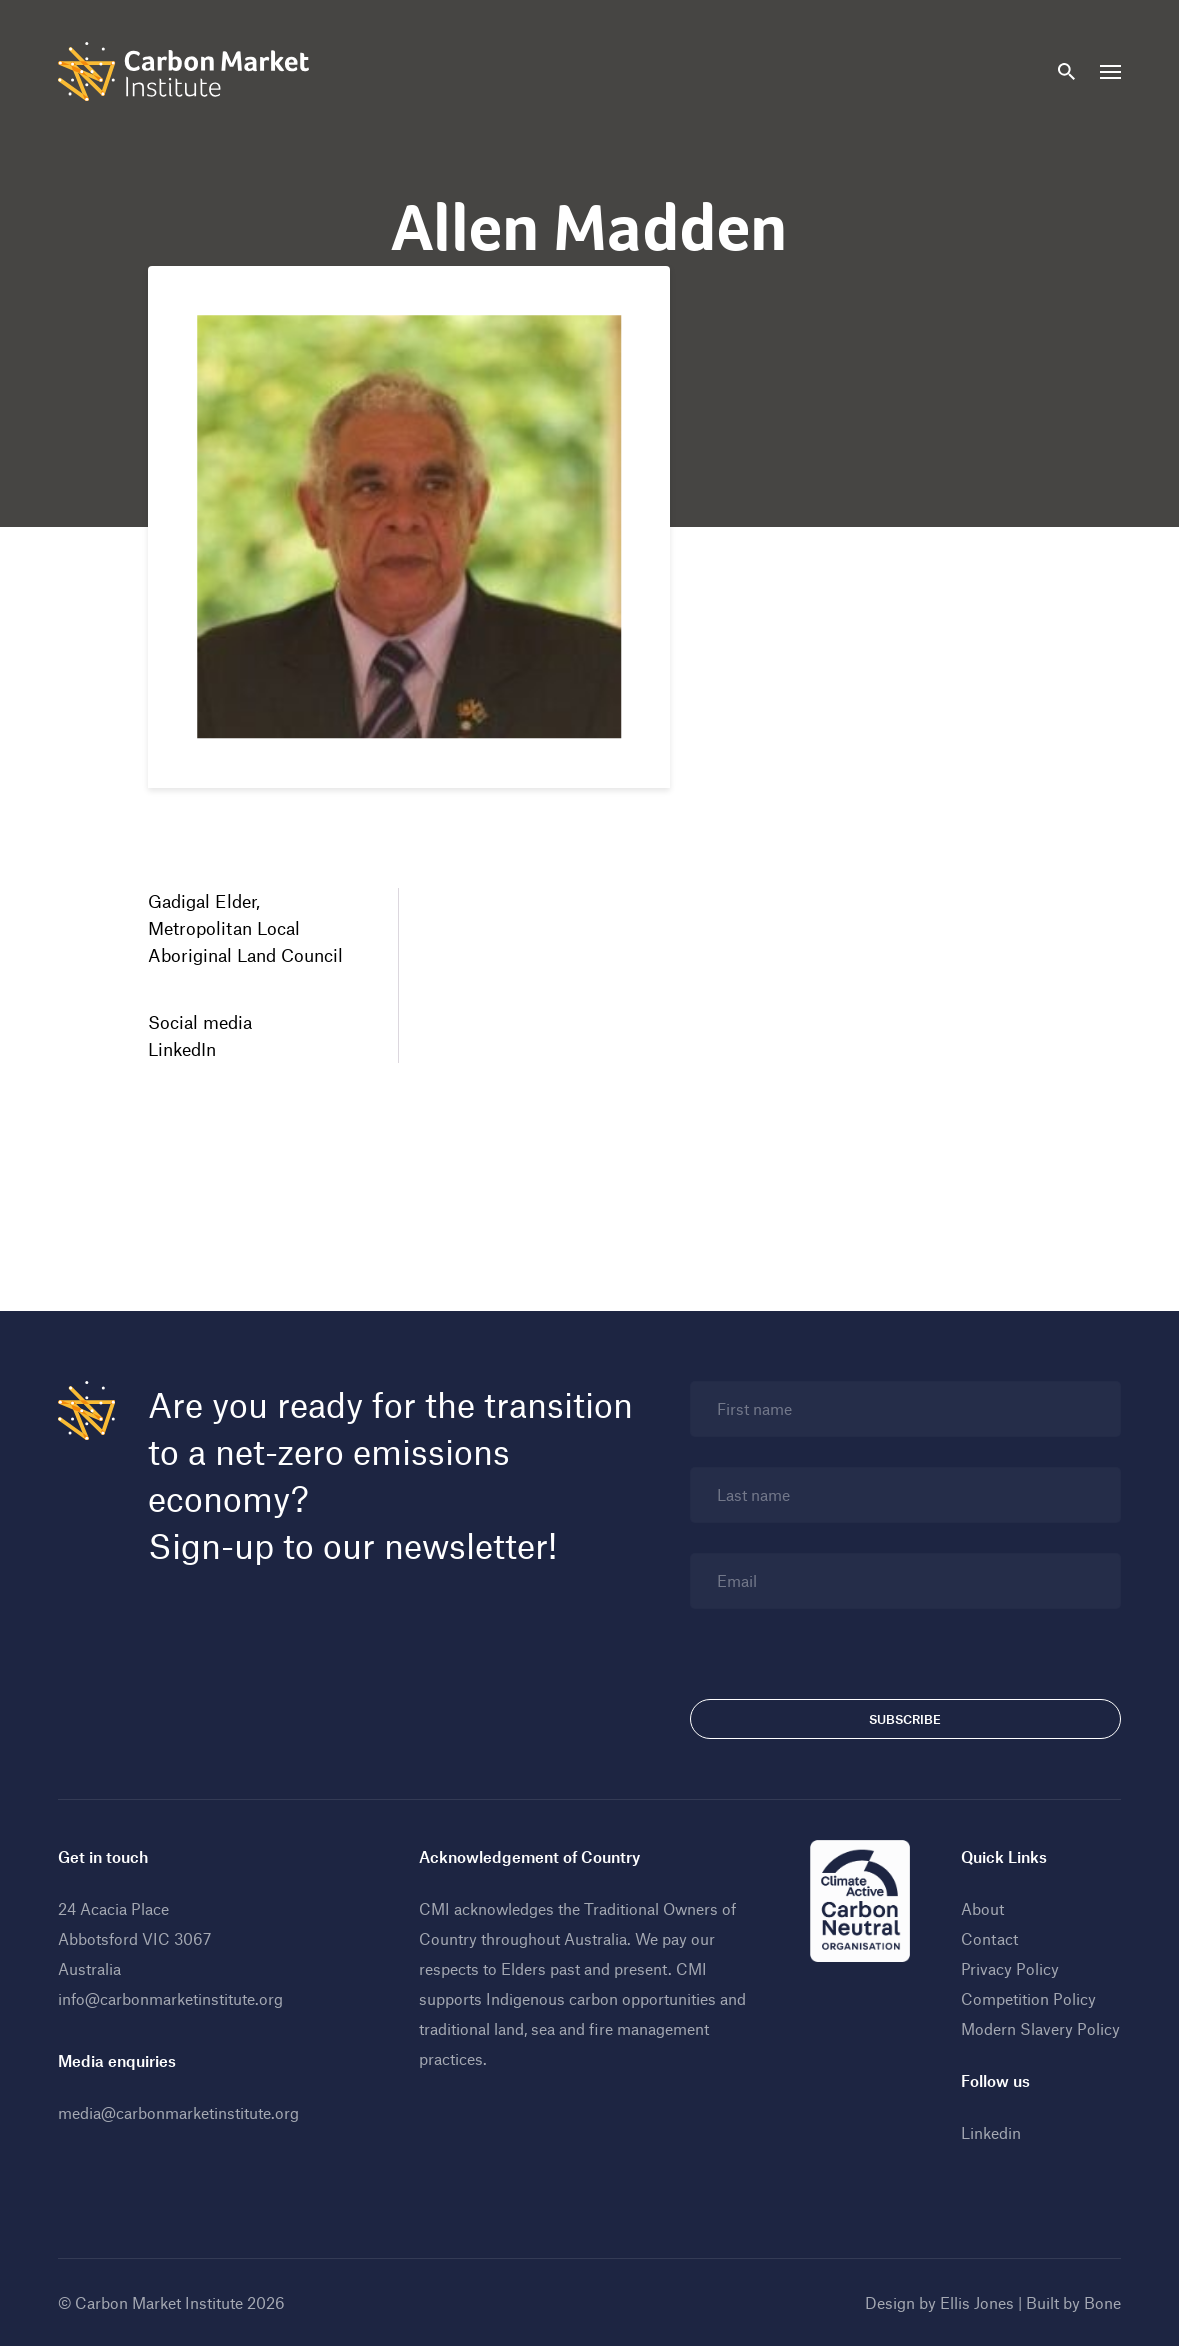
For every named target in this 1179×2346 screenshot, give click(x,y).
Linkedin (991, 2132)
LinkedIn (182, 1049)
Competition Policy (1028, 1998)
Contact (989, 1938)
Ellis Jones (977, 2302)
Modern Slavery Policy (1040, 2028)
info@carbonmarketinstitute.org (170, 1998)
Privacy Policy (1010, 1968)
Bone (1102, 2302)
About (982, 1908)
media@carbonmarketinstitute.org (178, 2112)
